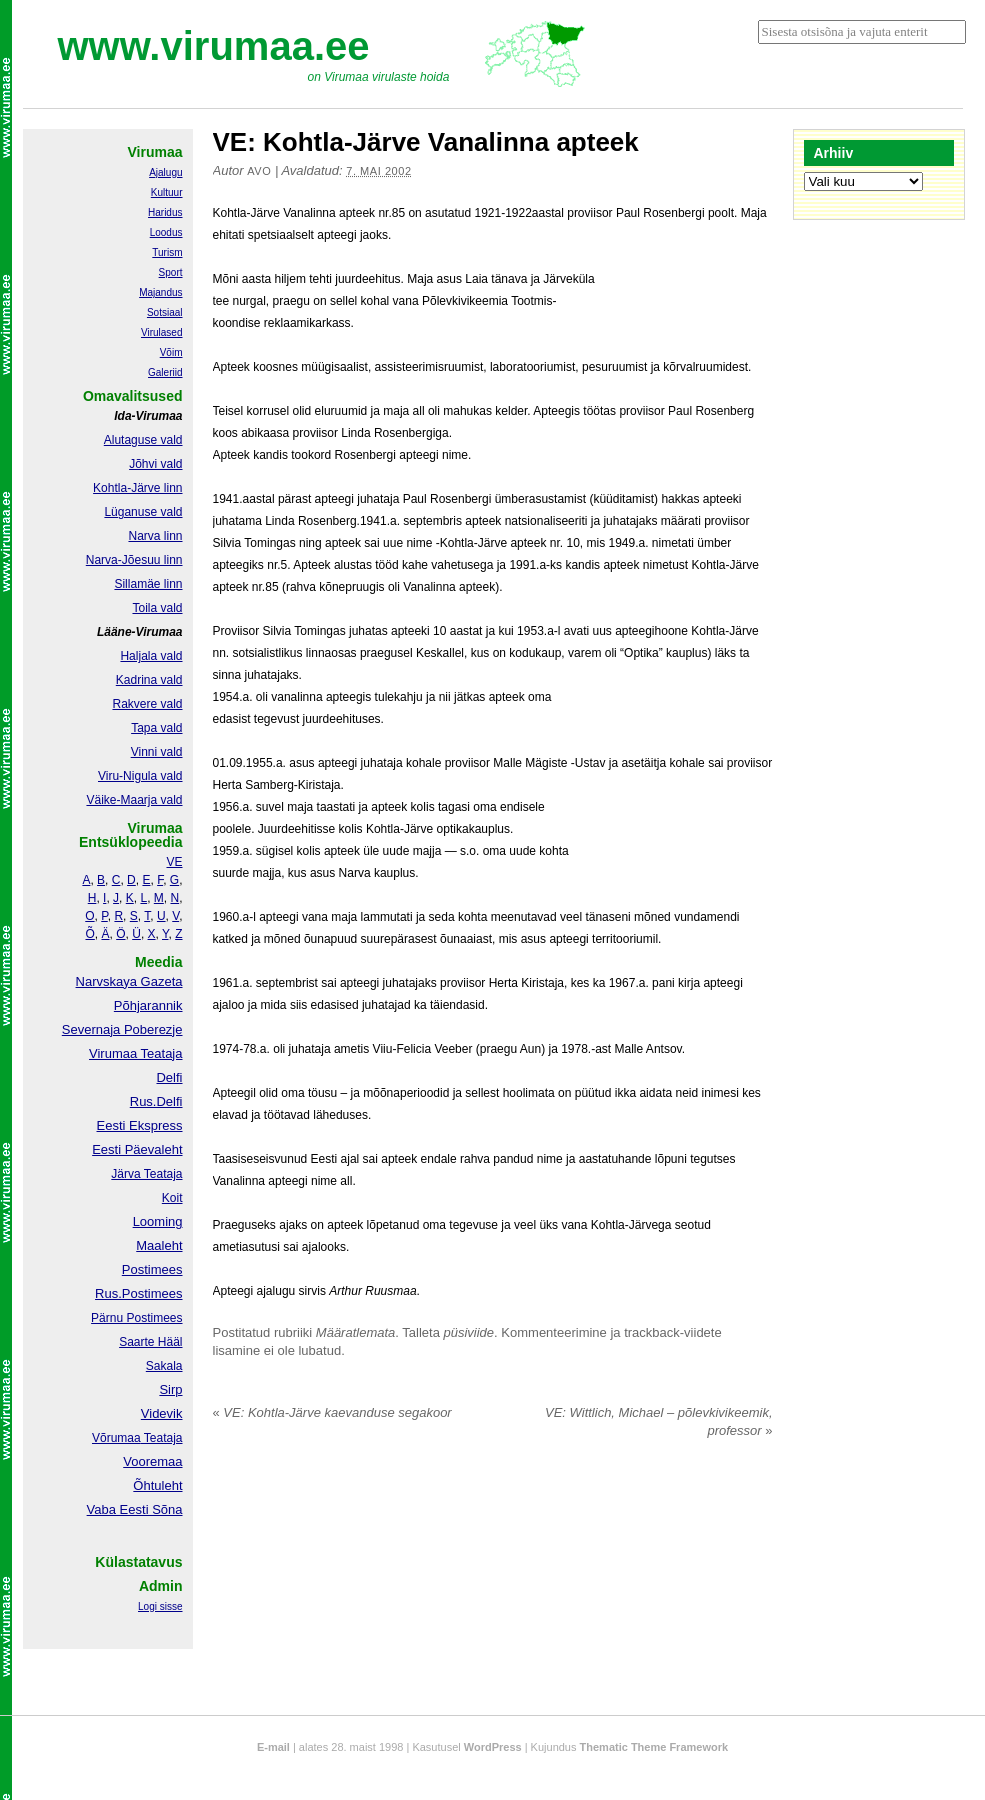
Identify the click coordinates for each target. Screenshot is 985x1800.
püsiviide (469, 1332)
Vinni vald (157, 752)
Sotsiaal (165, 312)
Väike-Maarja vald (134, 800)
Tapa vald (156, 728)
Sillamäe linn (148, 584)
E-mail (273, 1747)
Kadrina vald (149, 680)
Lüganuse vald (143, 512)
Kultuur (167, 192)
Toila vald (157, 608)
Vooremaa (152, 1461)
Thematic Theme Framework (654, 1747)
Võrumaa (116, 1438)
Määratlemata (355, 1332)
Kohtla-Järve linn (137, 488)
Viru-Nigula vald (140, 776)
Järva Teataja (146, 1174)
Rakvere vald (147, 704)
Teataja (162, 1438)
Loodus (166, 232)
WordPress (493, 1747)
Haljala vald (151, 656)
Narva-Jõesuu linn (134, 560)
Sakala (164, 1366)
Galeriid (165, 372)
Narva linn (155, 536)
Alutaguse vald (143, 440)
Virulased (162, 332)
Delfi (169, 1077)
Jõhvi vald (155, 464)
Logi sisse (160, 1606)
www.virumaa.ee (214, 46)
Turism (167, 252)
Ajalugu (165, 172)
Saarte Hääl (150, 1342)
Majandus (160, 292)
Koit (172, 1198)
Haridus (165, 212)
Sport (171, 272)
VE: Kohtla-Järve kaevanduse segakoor (332, 1412)
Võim (171, 352)
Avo (259, 171)
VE (174, 862)
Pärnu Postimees (136, 1318)
